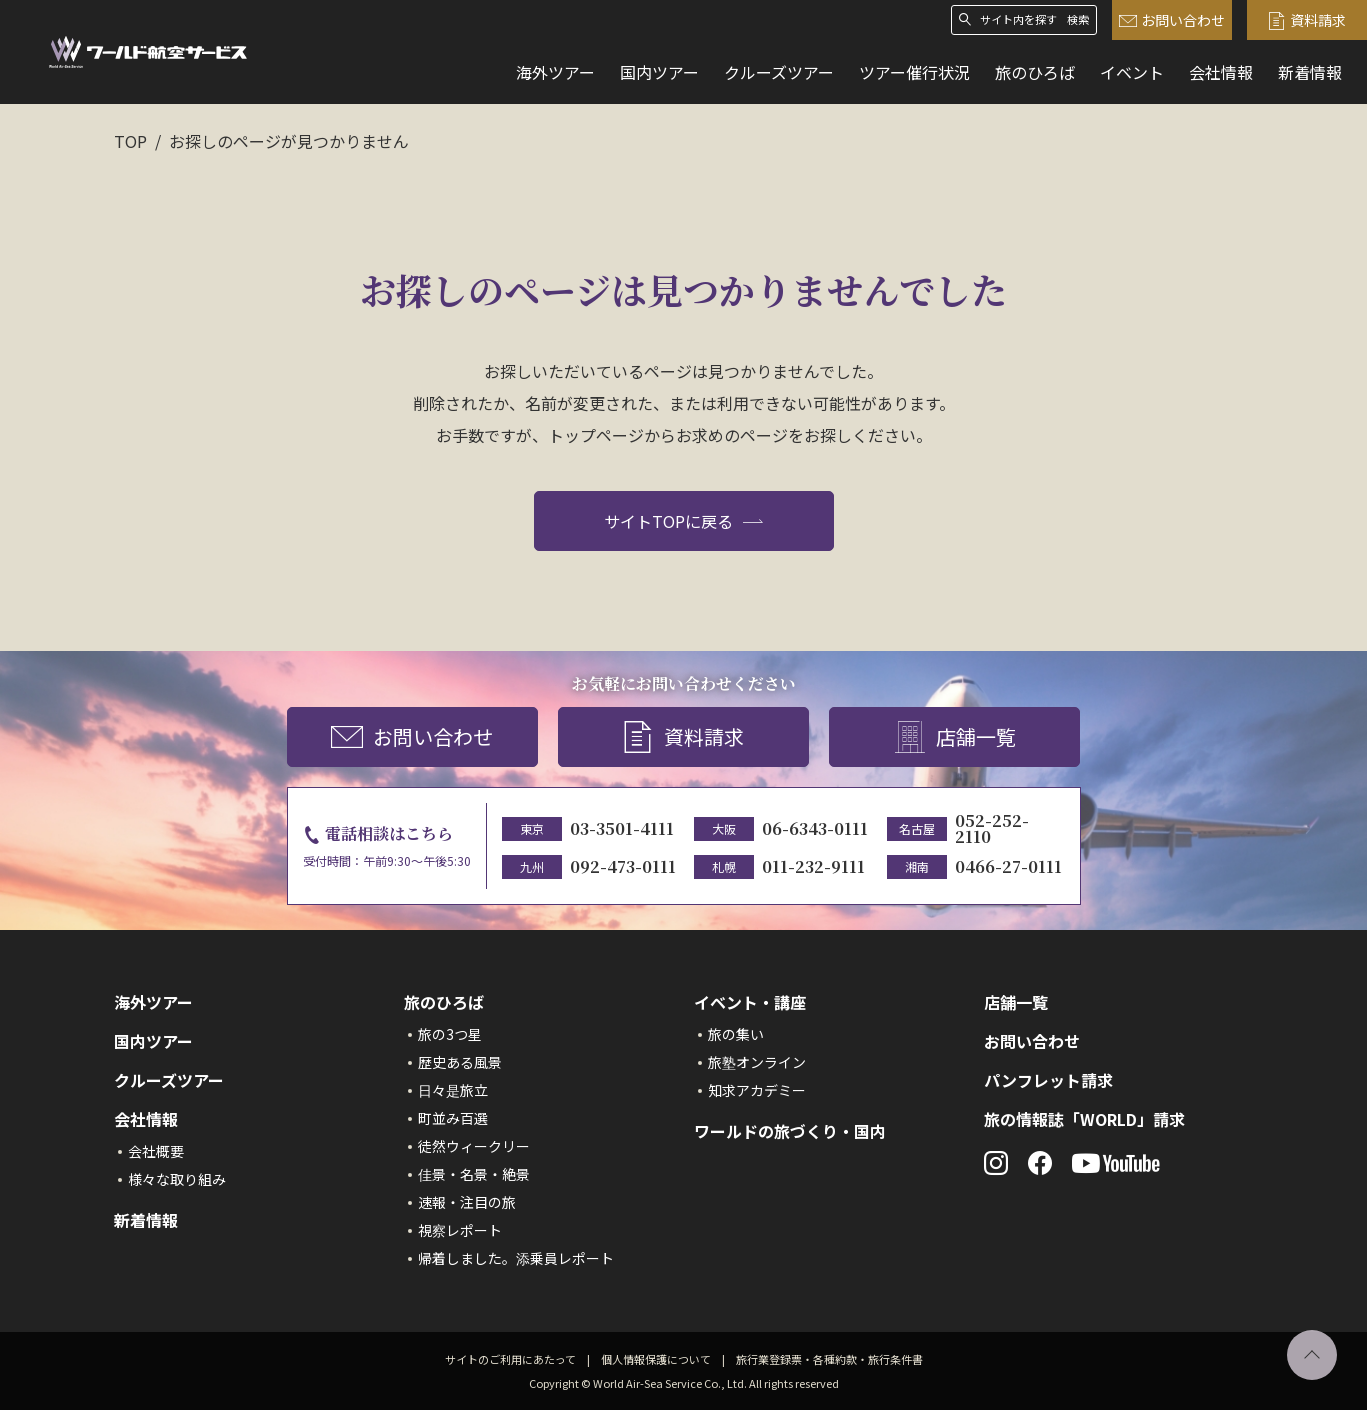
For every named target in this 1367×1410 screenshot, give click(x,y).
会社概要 (156, 1151)
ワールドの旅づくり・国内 (790, 1131)
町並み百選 (453, 1118)
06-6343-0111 (815, 828)
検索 (1078, 19)
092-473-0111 (623, 866)
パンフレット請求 (1048, 1080)
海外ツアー (555, 72)
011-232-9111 (813, 866)
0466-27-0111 (1008, 866)
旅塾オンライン (757, 1062)
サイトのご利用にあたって (510, 1359)
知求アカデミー (757, 1090)
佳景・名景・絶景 (474, 1174)
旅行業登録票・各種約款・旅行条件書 (829, 1359)
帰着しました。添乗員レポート (516, 1258)
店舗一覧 (955, 738)
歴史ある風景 (460, 1062)
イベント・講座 (750, 1002)
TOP (130, 141)
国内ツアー (659, 72)
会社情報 (1221, 72)
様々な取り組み (177, 1179)
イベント (1132, 72)
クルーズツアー (779, 72)
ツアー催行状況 (914, 72)
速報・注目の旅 (467, 1202)
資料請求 (1307, 20)
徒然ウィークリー (474, 1146)
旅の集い (736, 1034)
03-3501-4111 (622, 828)
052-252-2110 (992, 828)
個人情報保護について (656, 1359)
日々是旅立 (453, 1090)
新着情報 (1310, 72)
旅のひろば (1035, 72)
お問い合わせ (1172, 20)
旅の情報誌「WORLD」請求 (1084, 1119)
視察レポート (460, 1230)
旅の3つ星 (450, 1034)
